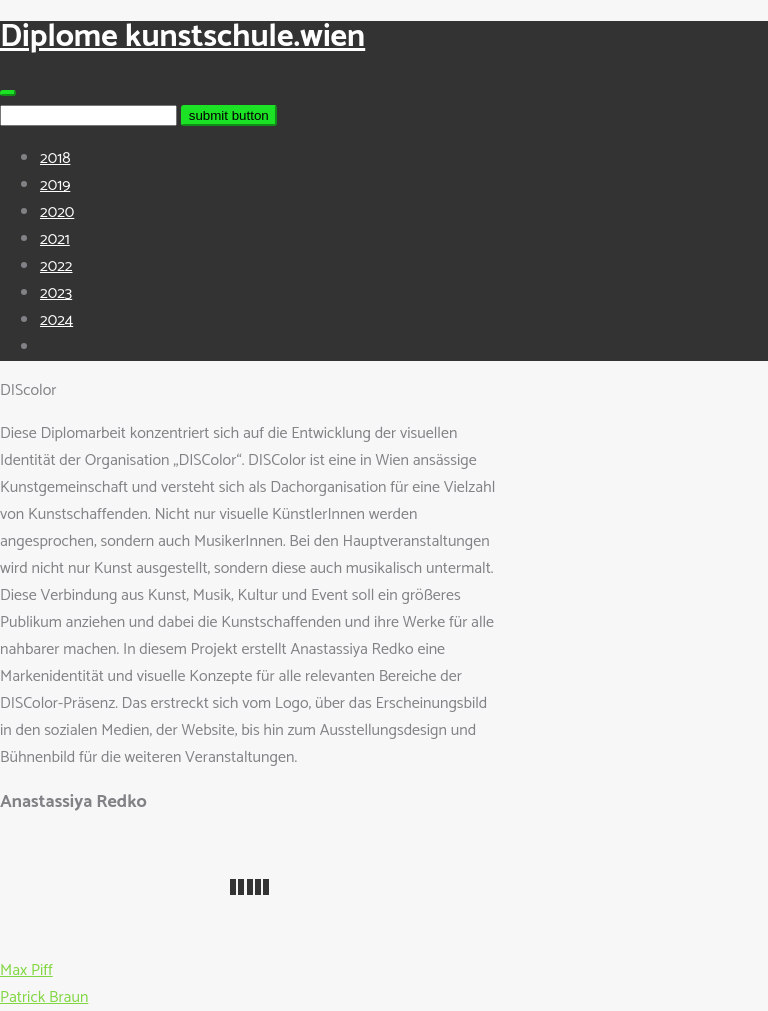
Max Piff (26, 970)
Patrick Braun (44, 997)
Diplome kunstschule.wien (182, 37)
